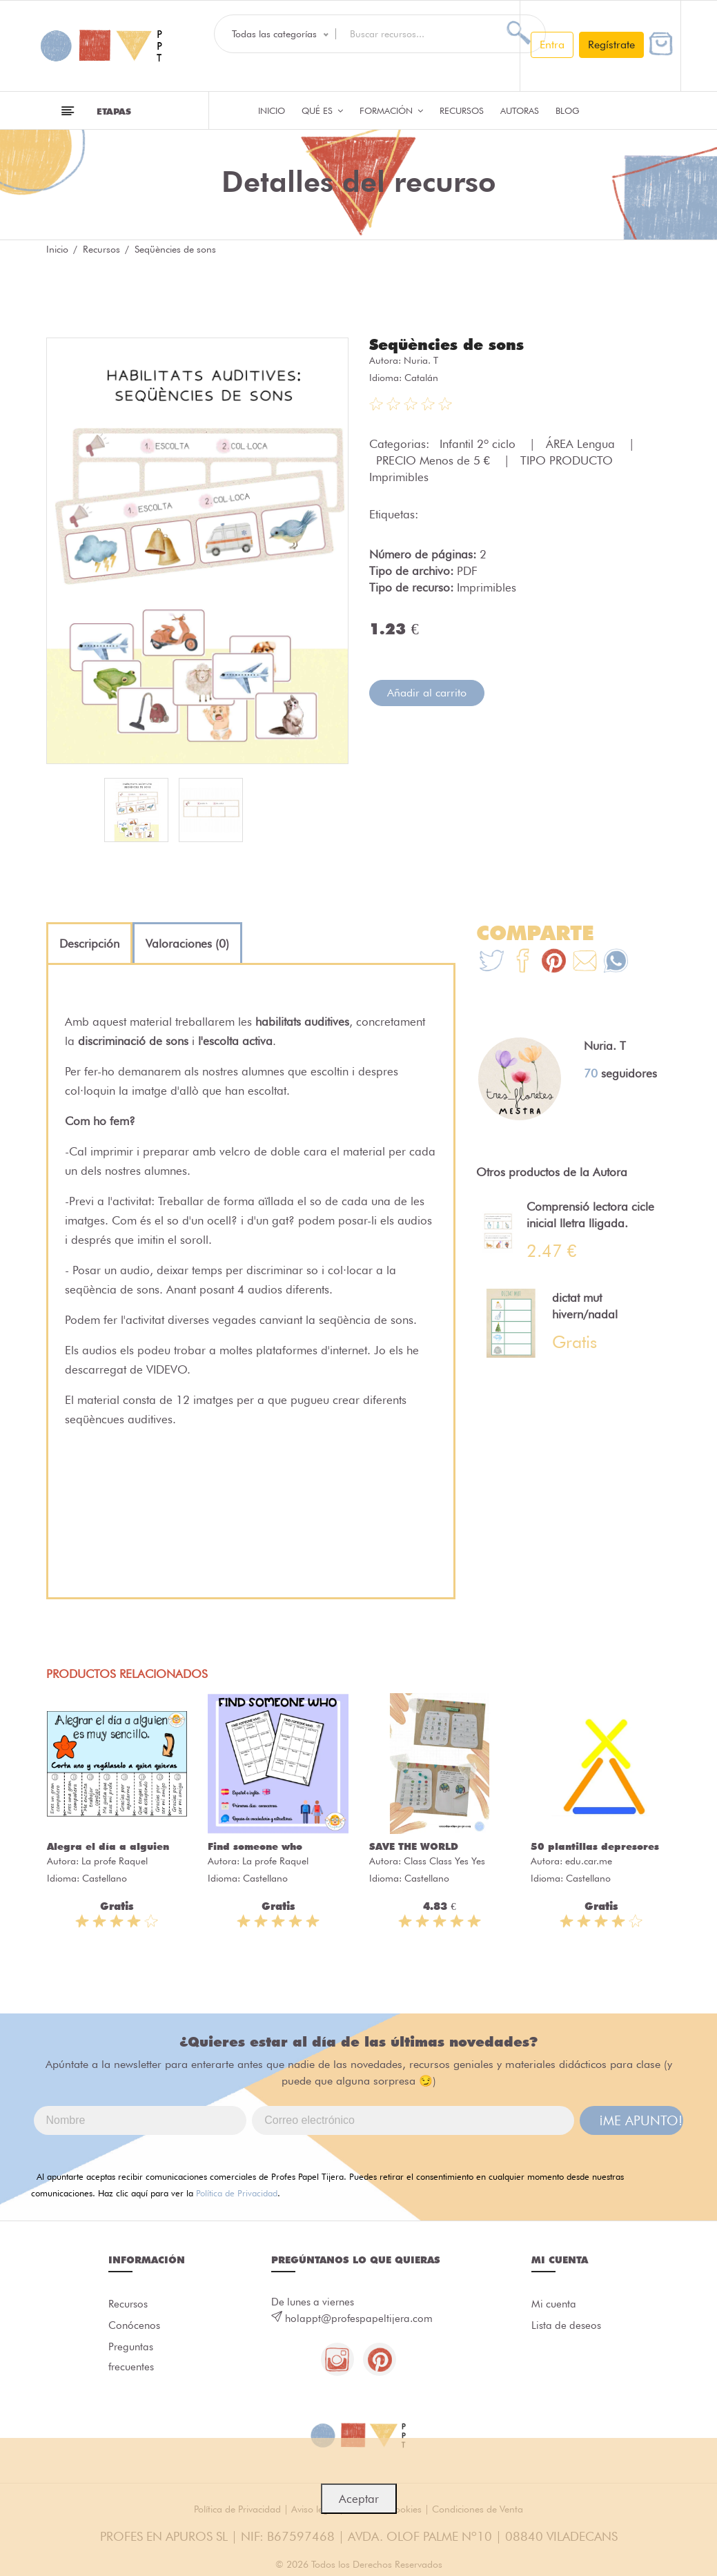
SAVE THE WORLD (413, 1846)
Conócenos (134, 2326)
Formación (391, 110)
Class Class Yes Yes (444, 1860)
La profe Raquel (114, 1860)
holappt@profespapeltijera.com (359, 2318)
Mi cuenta (553, 2304)
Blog (568, 110)
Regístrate (611, 44)
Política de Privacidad (236, 2192)
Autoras (519, 110)
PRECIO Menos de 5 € (434, 460)
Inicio (271, 110)
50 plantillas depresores (595, 1846)
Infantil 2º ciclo (479, 444)
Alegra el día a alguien (108, 1846)
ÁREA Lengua (582, 444)
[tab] (89, 943)
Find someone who (255, 1846)
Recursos (462, 110)
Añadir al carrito (426, 692)
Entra (552, 44)
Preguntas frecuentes (131, 2358)
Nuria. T (421, 360)
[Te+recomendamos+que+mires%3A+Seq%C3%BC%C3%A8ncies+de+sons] (522, 962)
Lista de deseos (566, 2326)
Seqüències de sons (446, 344)
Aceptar (359, 2499)
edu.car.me (588, 1860)
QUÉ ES (322, 110)
